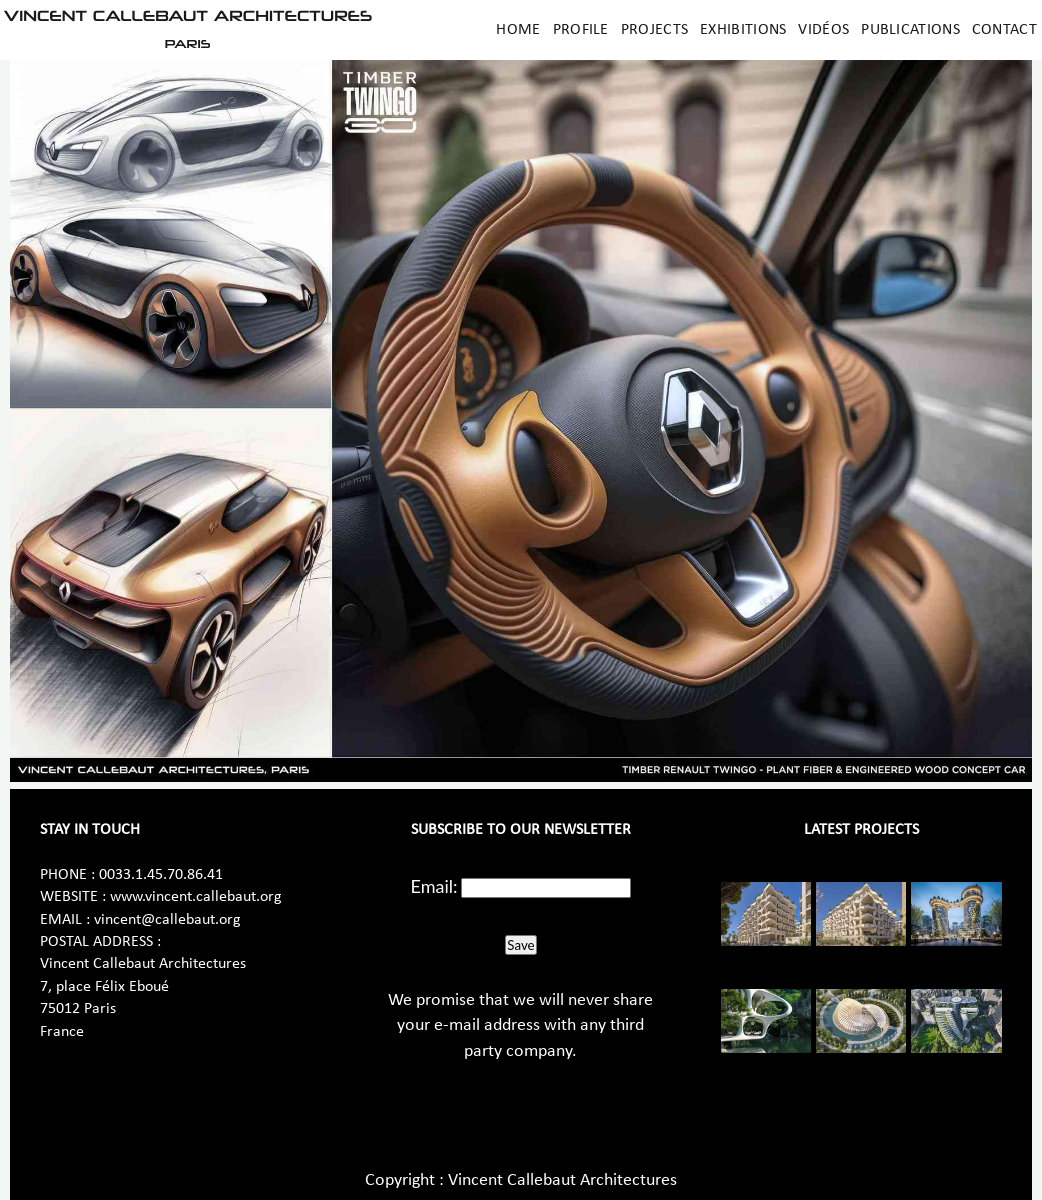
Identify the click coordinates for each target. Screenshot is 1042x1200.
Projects (654, 30)
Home (518, 30)
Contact (1004, 30)
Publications (910, 30)
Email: (434, 886)
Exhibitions (743, 30)
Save (520, 945)
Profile (581, 30)
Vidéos (823, 30)
